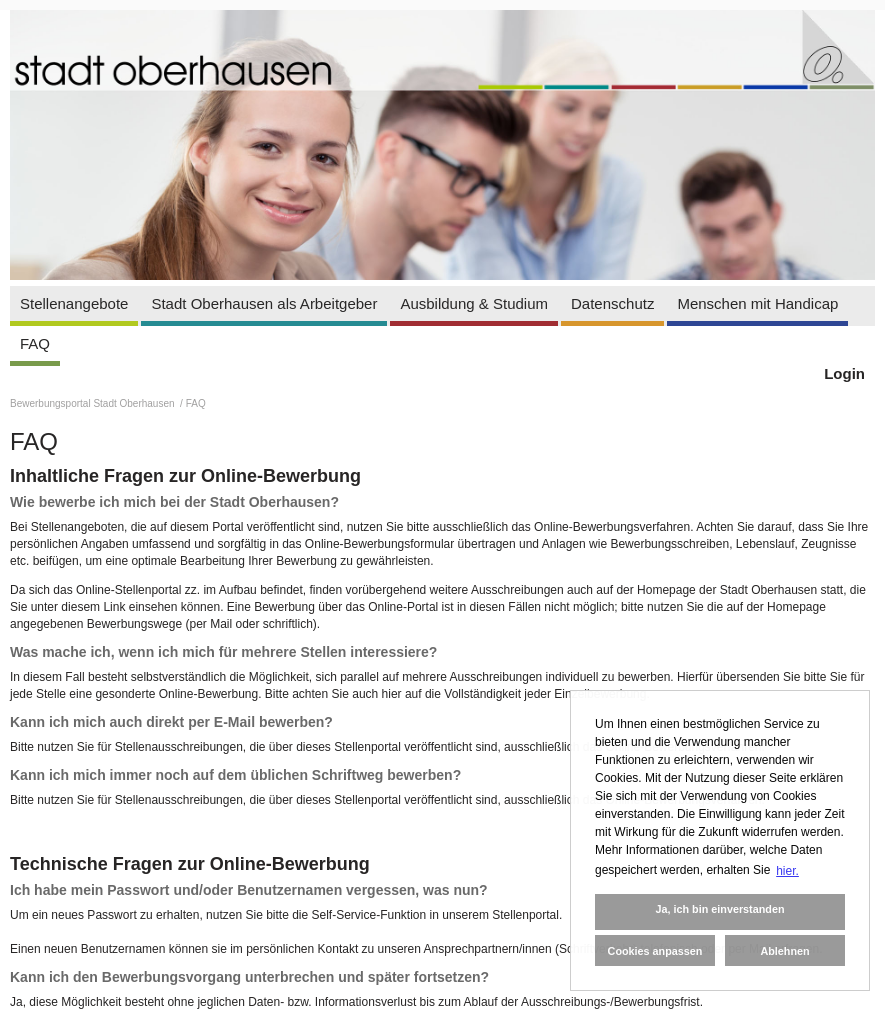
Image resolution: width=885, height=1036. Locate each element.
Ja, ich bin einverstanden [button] (719, 909)
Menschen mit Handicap (757, 303)
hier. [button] (787, 871)
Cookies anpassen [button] (655, 951)
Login (844, 373)
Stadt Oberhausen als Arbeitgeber (264, 303)
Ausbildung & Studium (474, 303)
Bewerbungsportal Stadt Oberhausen (93, 403)
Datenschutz (612, 303)
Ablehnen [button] (784, 951)
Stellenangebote (74, 303)
